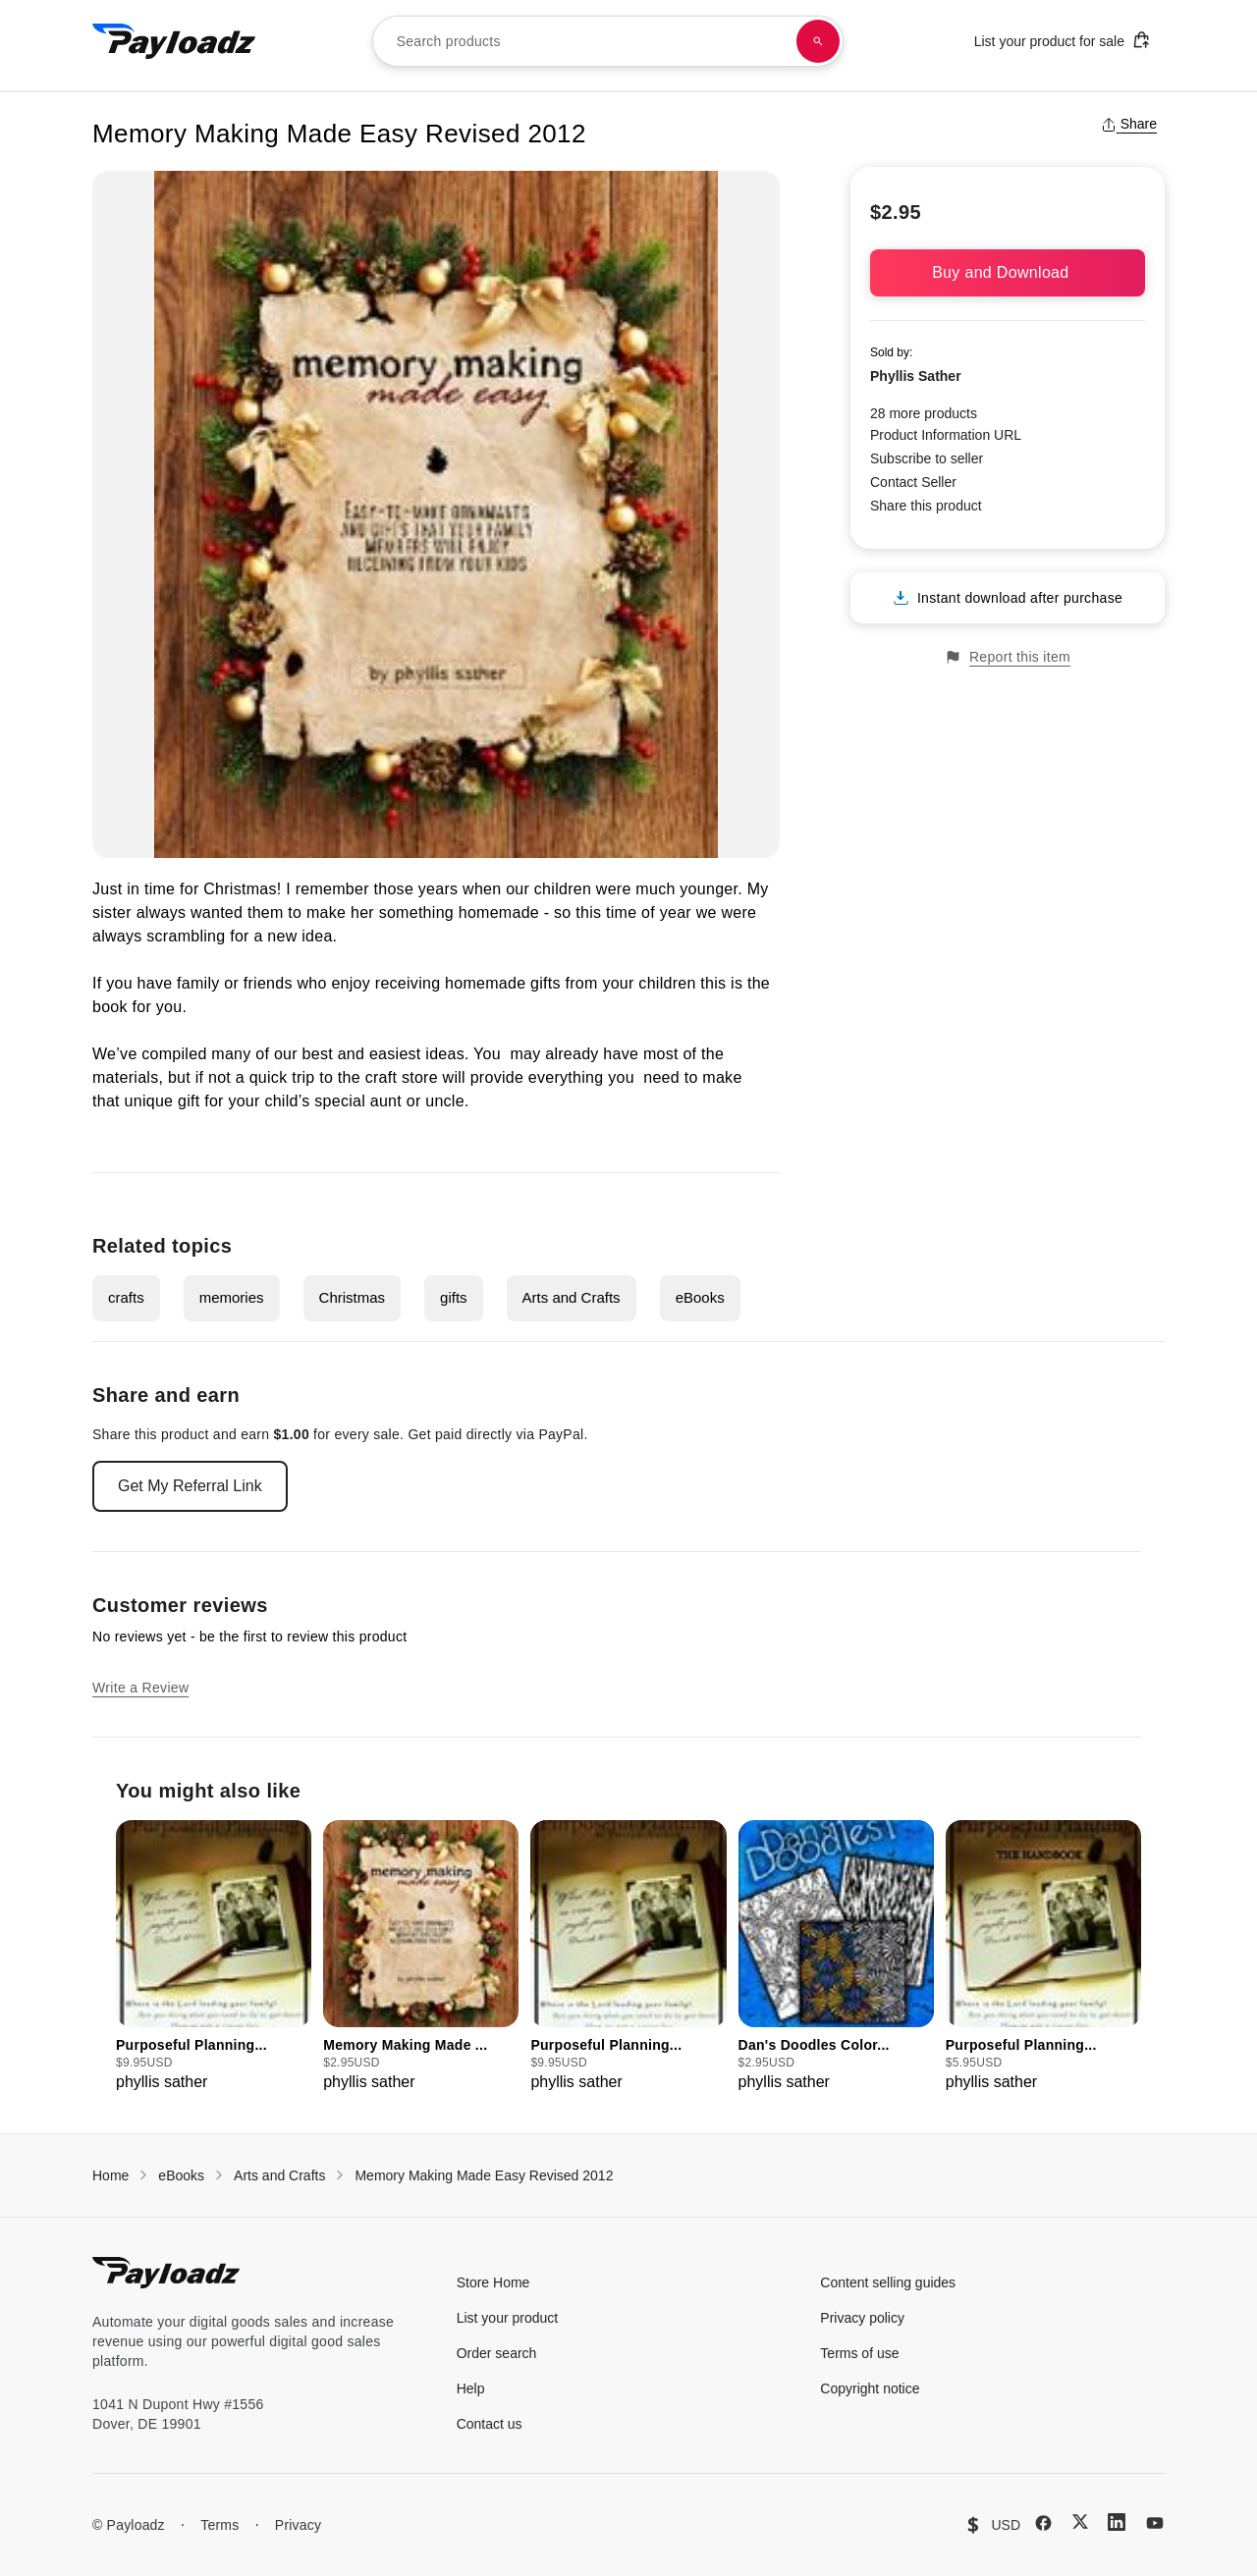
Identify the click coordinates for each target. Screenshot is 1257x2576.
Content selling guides (888, 2282)
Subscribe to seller (926, 458)
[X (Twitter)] (1080, 2521)
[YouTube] (1155, 2523)
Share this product (926, 505)
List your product (508, 2318)
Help (471, 2388)
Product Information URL (945, 435)
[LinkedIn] (1116, 2522)
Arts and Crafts (571, 1297)
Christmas (352, 1297)
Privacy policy (862, 2318)
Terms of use (859, 2353)
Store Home (493, 2282)
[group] (213, 1957)
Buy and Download (1007, 272)
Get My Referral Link (190, 1485)
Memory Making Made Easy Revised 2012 (484, 2175)
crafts (126, 1297)
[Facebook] (1043, 2523)
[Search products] (818, 41)
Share (1129, 124)
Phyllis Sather (915, 376)
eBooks (700, 1297)
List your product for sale (1062, 39)
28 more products (923, 413)
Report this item (1007, 657)
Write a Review (140, 1687)
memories (231, 1297)
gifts (453, 1297)
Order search (497, 2353)
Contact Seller (913, 482)
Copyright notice (869, 2388)
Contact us (489, 2424)
